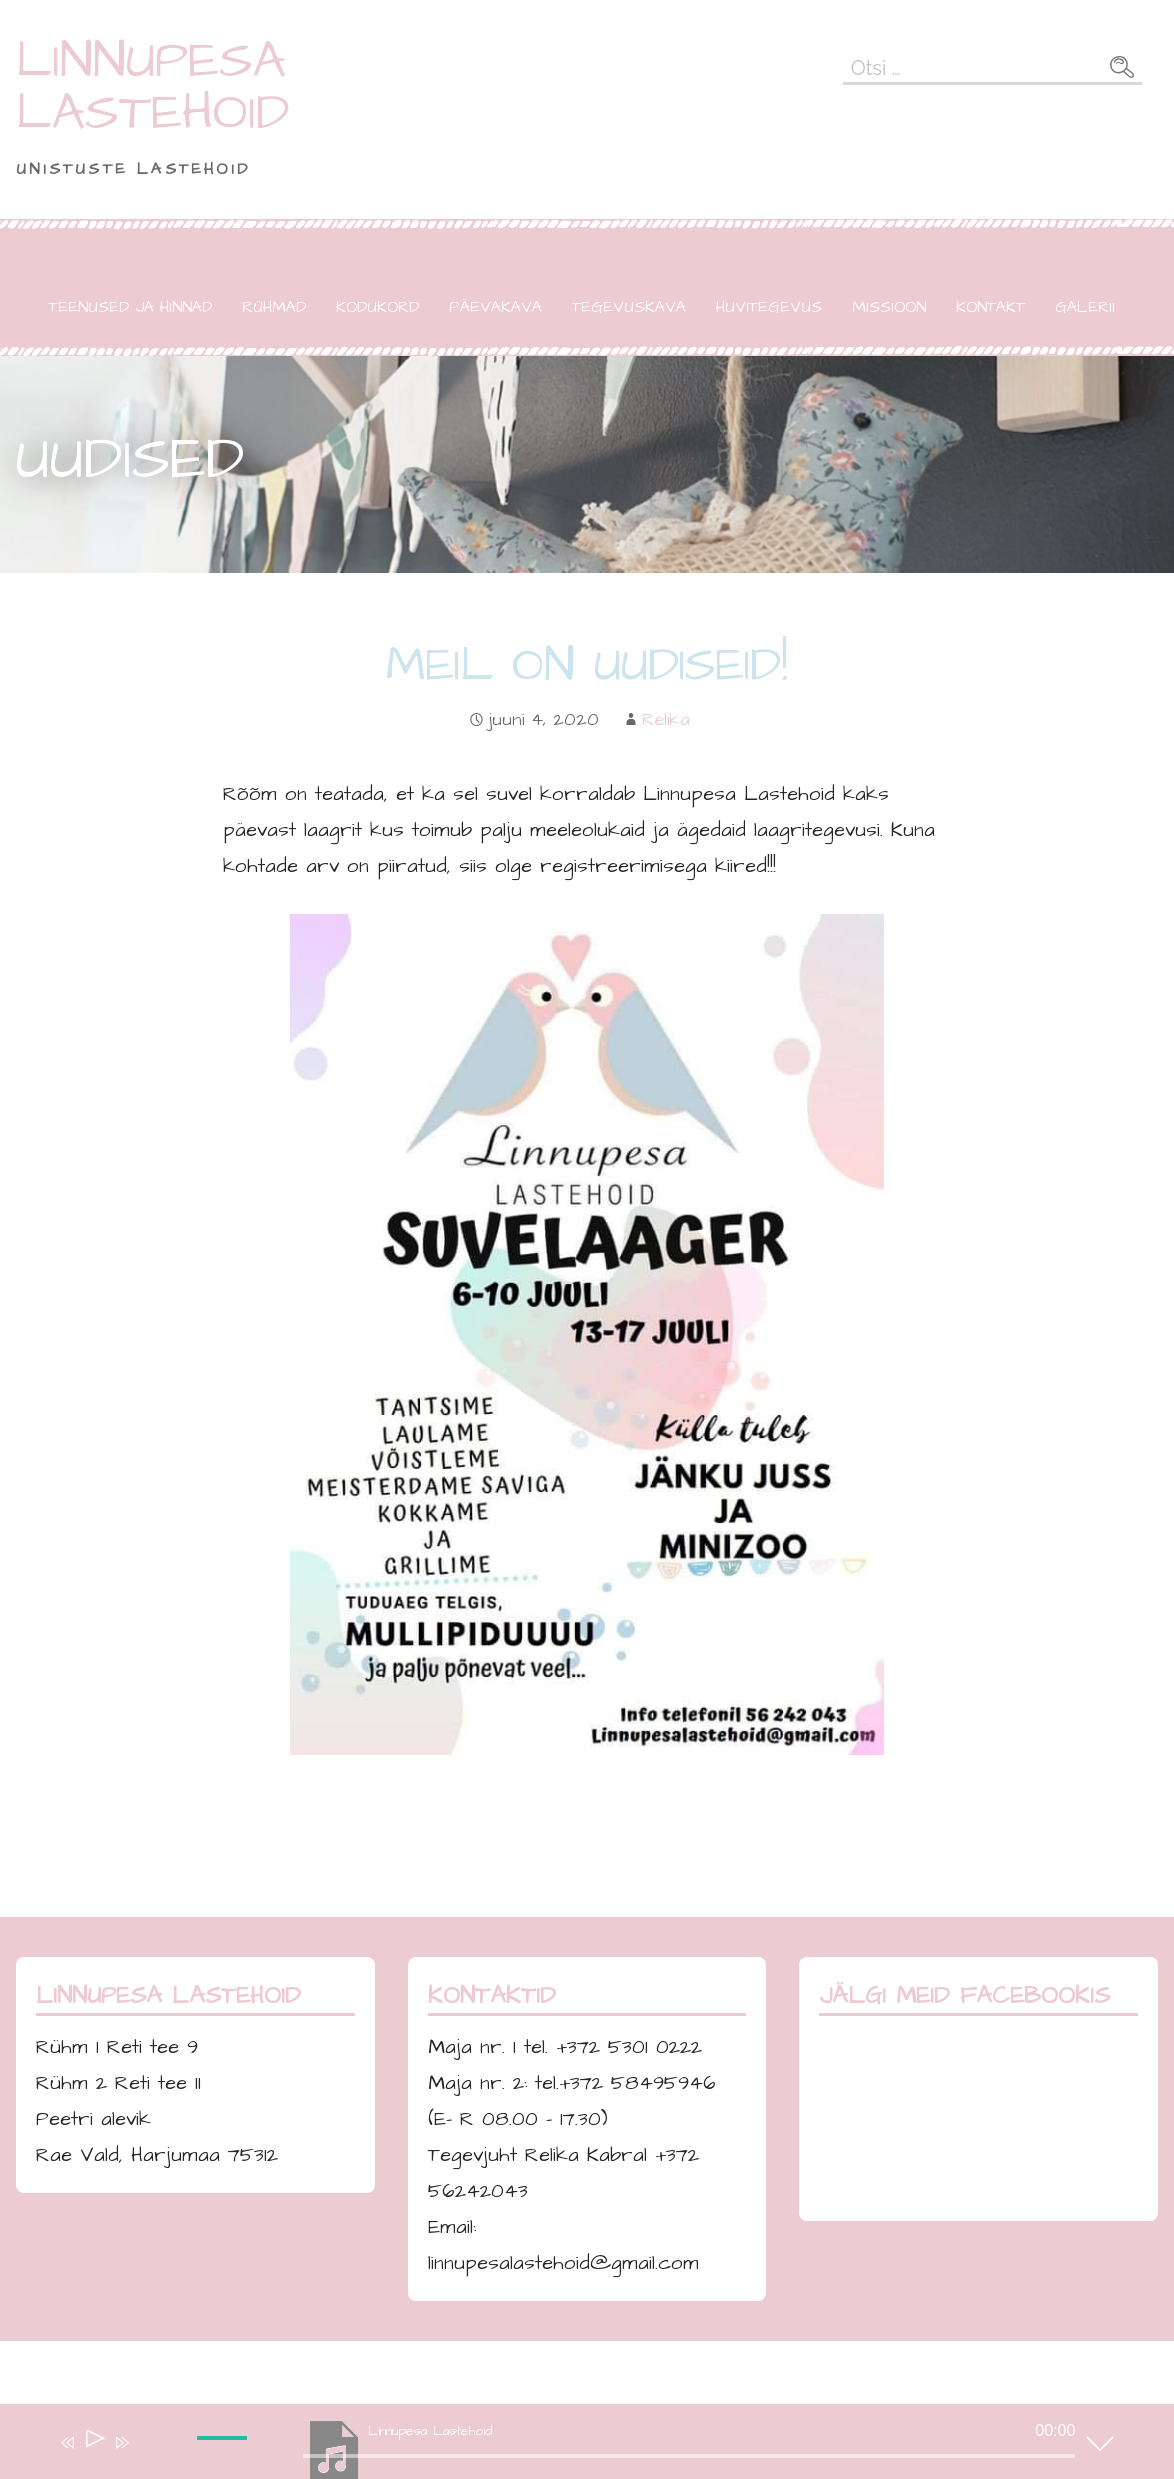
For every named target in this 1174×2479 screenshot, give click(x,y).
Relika (666, 719)
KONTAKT (990, 307)
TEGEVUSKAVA (629, 307)
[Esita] (93, 2442)
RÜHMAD (274, 307)
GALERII (1085, 307)
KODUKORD (377, 307)
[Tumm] (151, 2456)
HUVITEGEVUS (769, 307)
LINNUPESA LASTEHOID (153, 87)
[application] (572, 2446)
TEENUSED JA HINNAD (130, 307)
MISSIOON (889, 307)
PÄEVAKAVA (495, 307)
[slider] (225, 2454)
